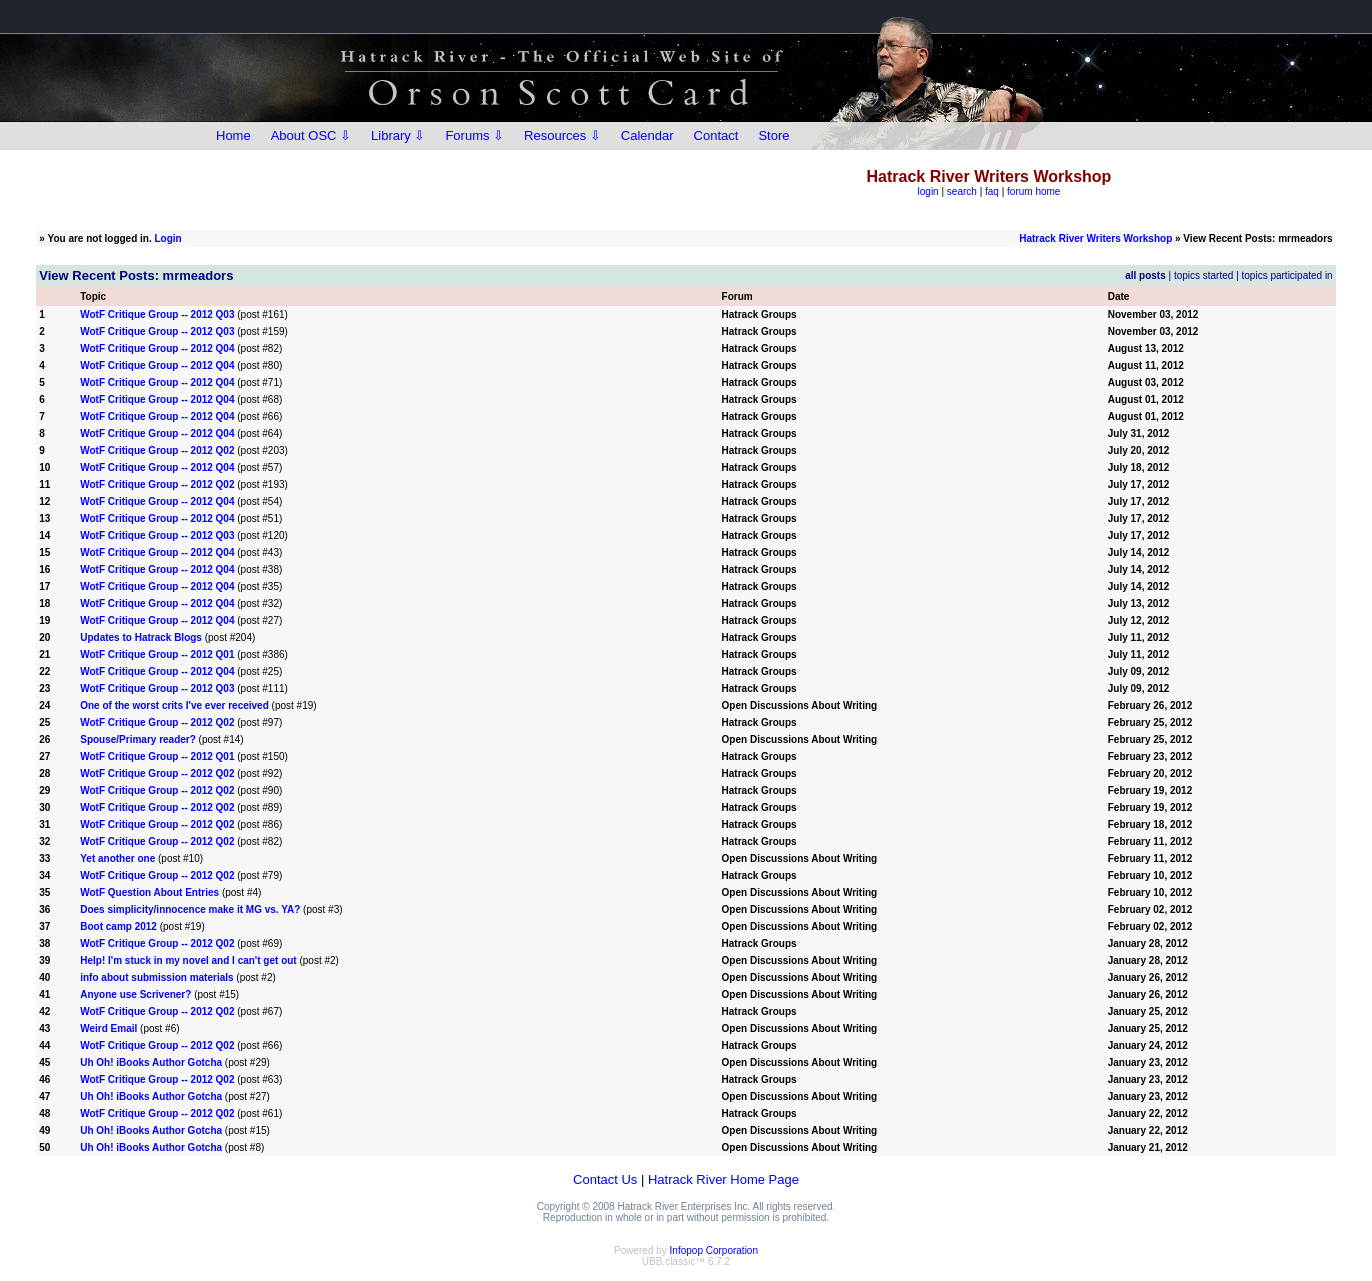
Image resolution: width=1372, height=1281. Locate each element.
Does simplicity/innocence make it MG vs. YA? (190, 909)
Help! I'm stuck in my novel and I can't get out (188, 960)
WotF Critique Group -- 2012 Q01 (157, 654)
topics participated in (1287, 275)
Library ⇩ (398, 135)
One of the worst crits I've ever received (174, 705)
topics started (1203, 275)
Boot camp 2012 (118, 926)
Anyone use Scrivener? (137, 994)
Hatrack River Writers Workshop (1095, 238)
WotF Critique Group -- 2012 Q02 (157, 450)
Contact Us (605, 1179)
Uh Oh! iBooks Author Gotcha (151, 1062)
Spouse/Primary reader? (138, 739)
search (962, 191)
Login (168, 238)
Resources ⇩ (562, 135)
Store (773, 135)
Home (233, 135)
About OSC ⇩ (311, 135)
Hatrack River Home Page (723, 1179)
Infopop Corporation (714, 1250)
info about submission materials (156, 977)
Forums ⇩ (474, 135)
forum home (1033, 191)
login (928, 191)
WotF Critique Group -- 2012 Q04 (157, 348)
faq (992, 191)
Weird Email (108, 1028)
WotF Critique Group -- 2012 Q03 (157, 314)
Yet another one (117, 858)
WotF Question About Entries (149, 892)
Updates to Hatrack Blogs (141, 637)
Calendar (647, 135)
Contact (716, 135)
